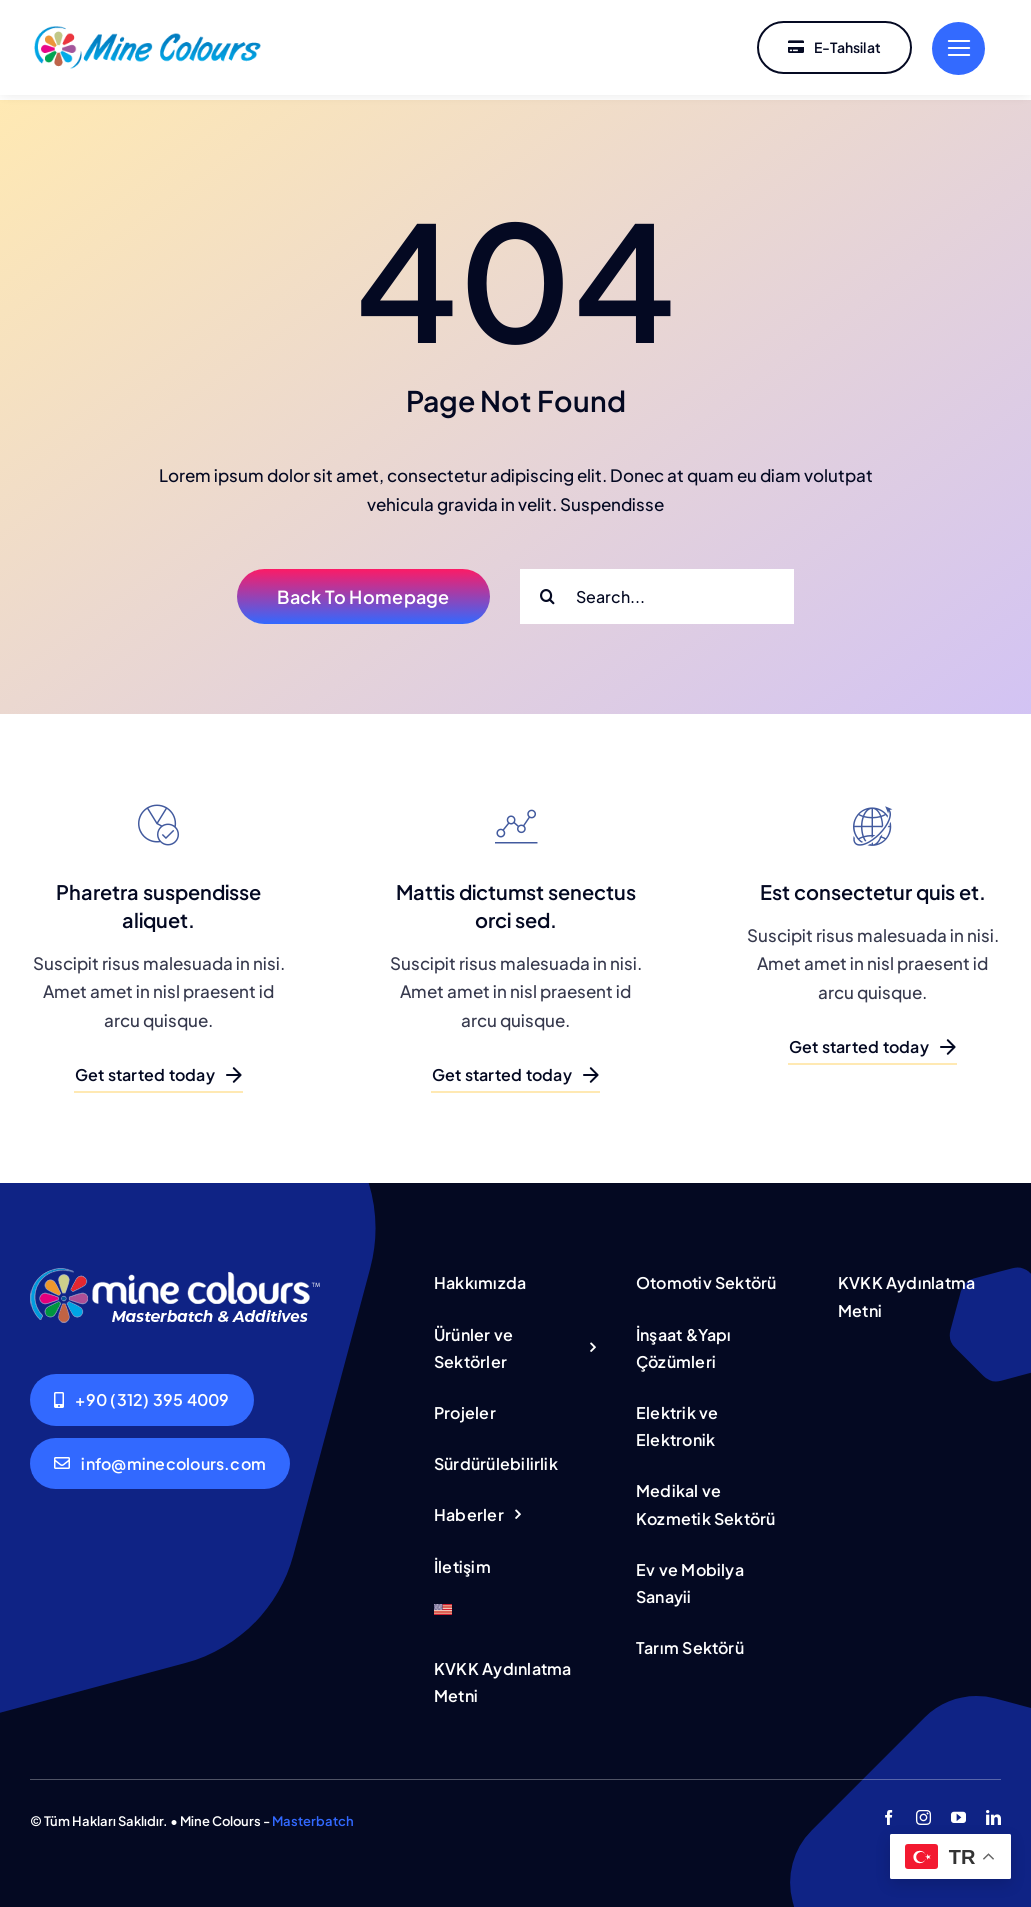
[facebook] (888, 1812)
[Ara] (547, 591)
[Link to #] (958, 48)
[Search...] (657, 591)
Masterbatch (313, 1816)
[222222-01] (147, 30)
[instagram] (923, 1812)
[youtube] (958, 1812)
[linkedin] (993, 1812)
